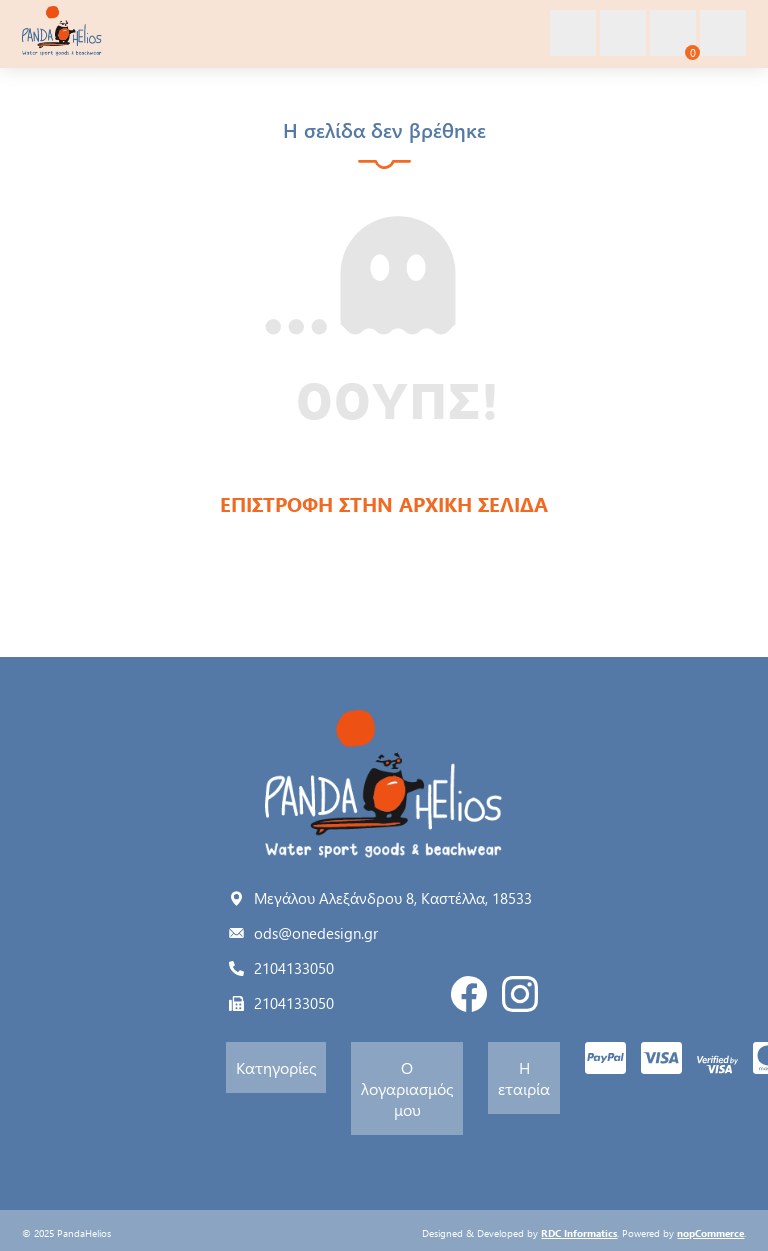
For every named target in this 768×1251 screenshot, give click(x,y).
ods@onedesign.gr (316, 933)
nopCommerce (710, 1233)
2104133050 (294, 968)
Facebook (469, 994)
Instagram (520, 994)
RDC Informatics (579, 1233)
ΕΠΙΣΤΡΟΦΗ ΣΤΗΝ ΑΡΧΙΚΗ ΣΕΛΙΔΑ (384, 503)
